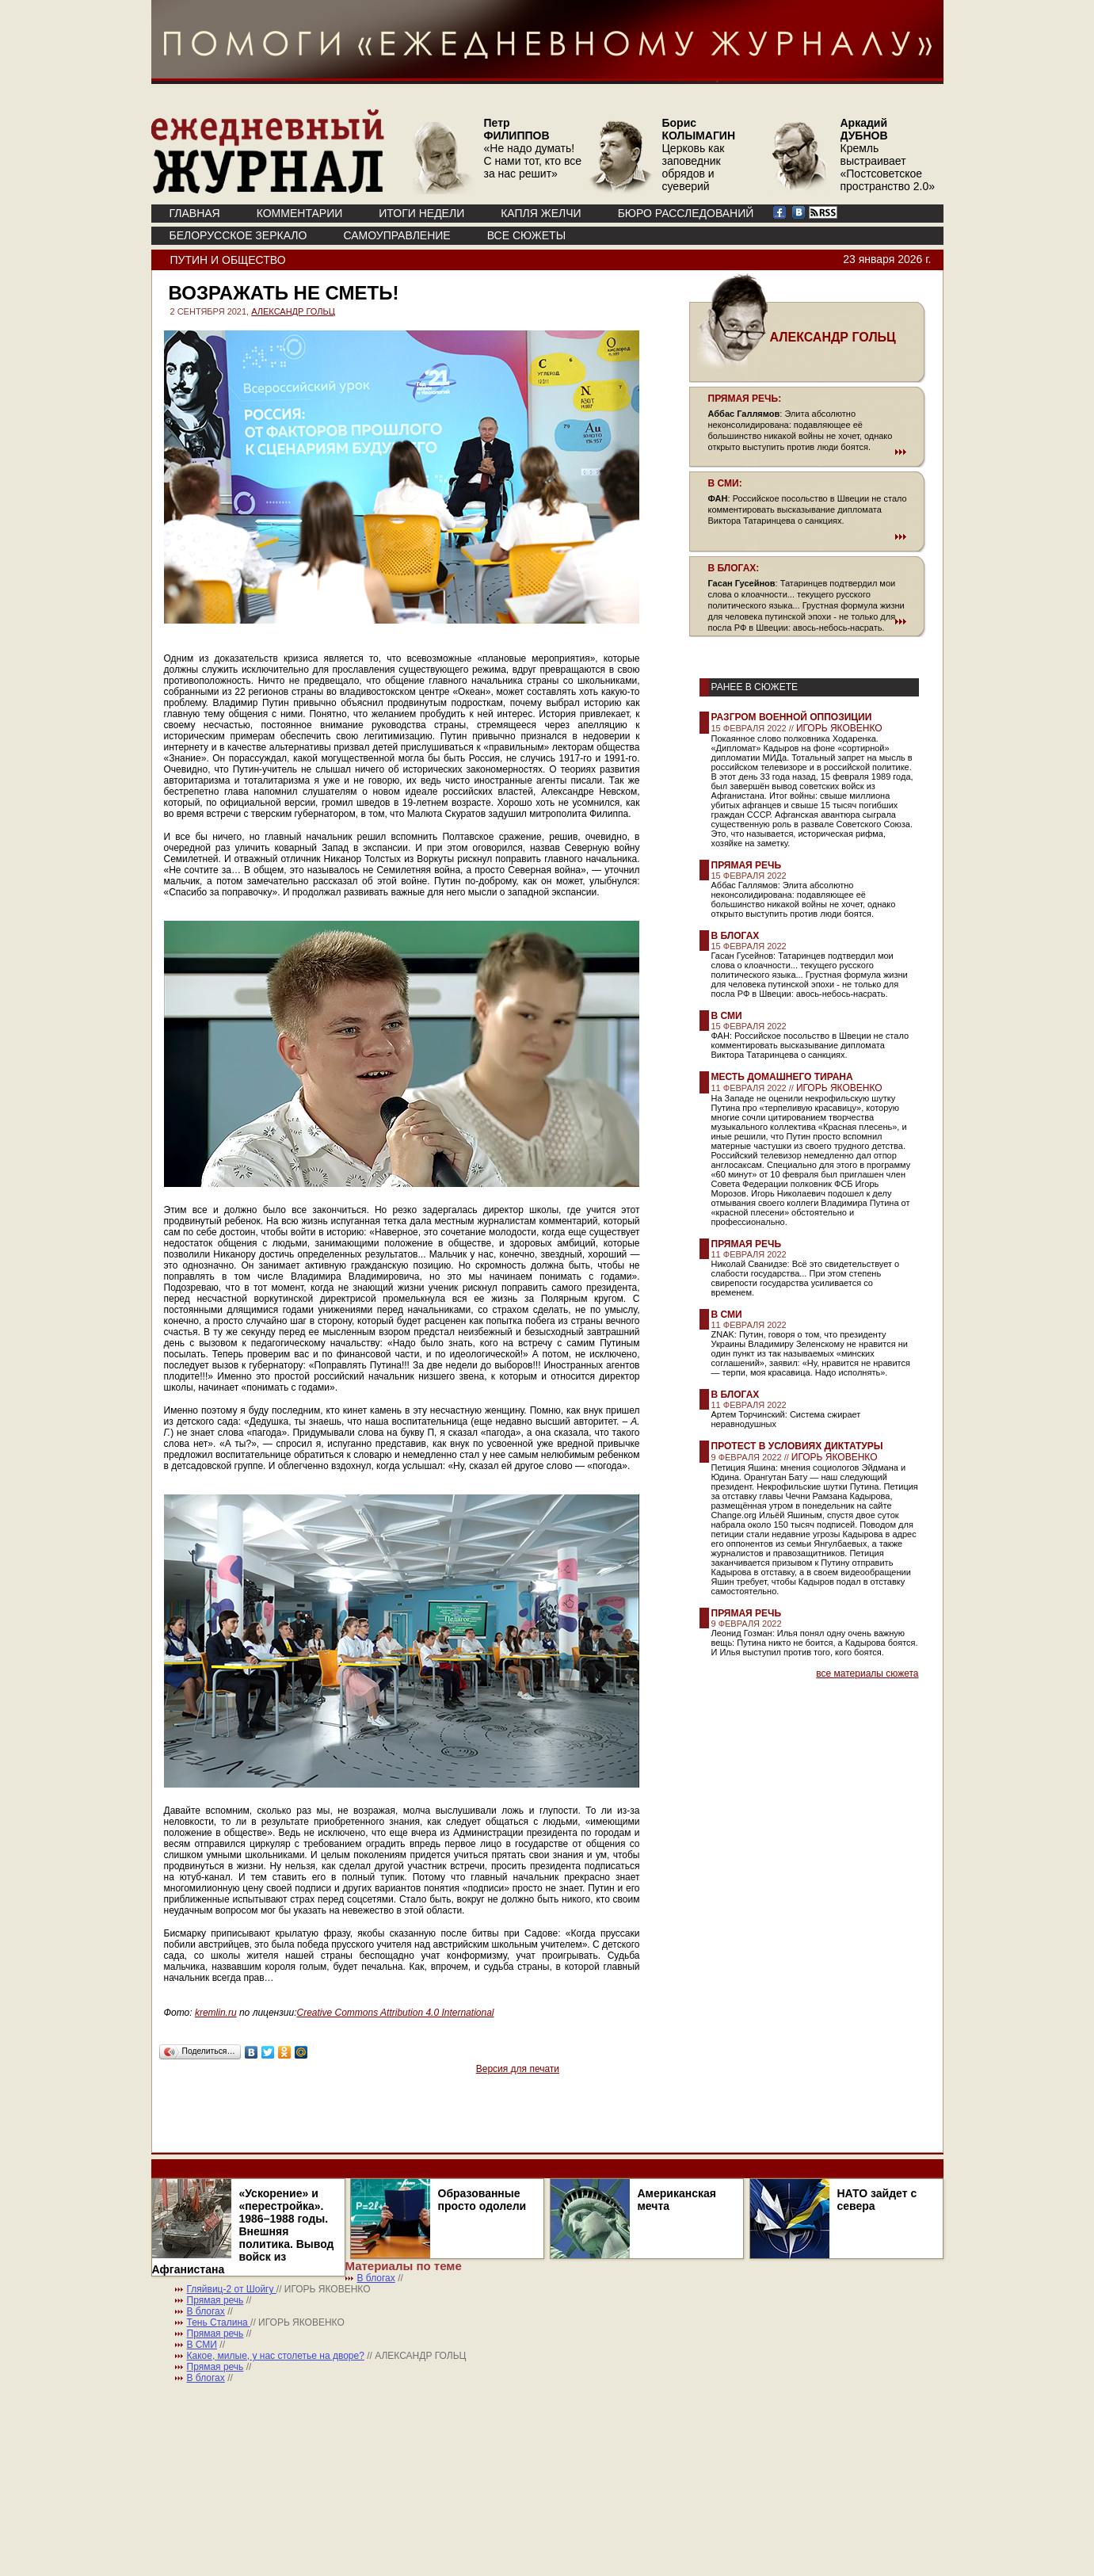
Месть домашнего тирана (782, 1076)
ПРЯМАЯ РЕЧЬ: (745, 398)
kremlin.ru (216, 2012)
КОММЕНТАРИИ (300, 213)
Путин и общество (228, 260)
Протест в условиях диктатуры (797, 1446)
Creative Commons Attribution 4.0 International (395, 2012)
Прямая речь (746, 865)
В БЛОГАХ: (734, 568)
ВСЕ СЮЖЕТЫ (526, 235)
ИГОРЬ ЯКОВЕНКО (839, 728)
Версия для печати (517, 2068)
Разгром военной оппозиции (791, 717)
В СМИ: (725, 483)
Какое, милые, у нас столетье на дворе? (275, 2355)
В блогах (735, 935)
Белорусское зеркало (238, 235)
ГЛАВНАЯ (195, 213)
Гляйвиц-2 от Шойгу (231, 2289)
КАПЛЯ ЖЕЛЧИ (541, 213)
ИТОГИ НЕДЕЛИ (421, 213)
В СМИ (726, 1015)
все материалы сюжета (867, 1673)
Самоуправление (396, 235)
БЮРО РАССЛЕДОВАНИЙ (686, 213)
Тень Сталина (219, 2322)
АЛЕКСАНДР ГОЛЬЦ (293, 311)
